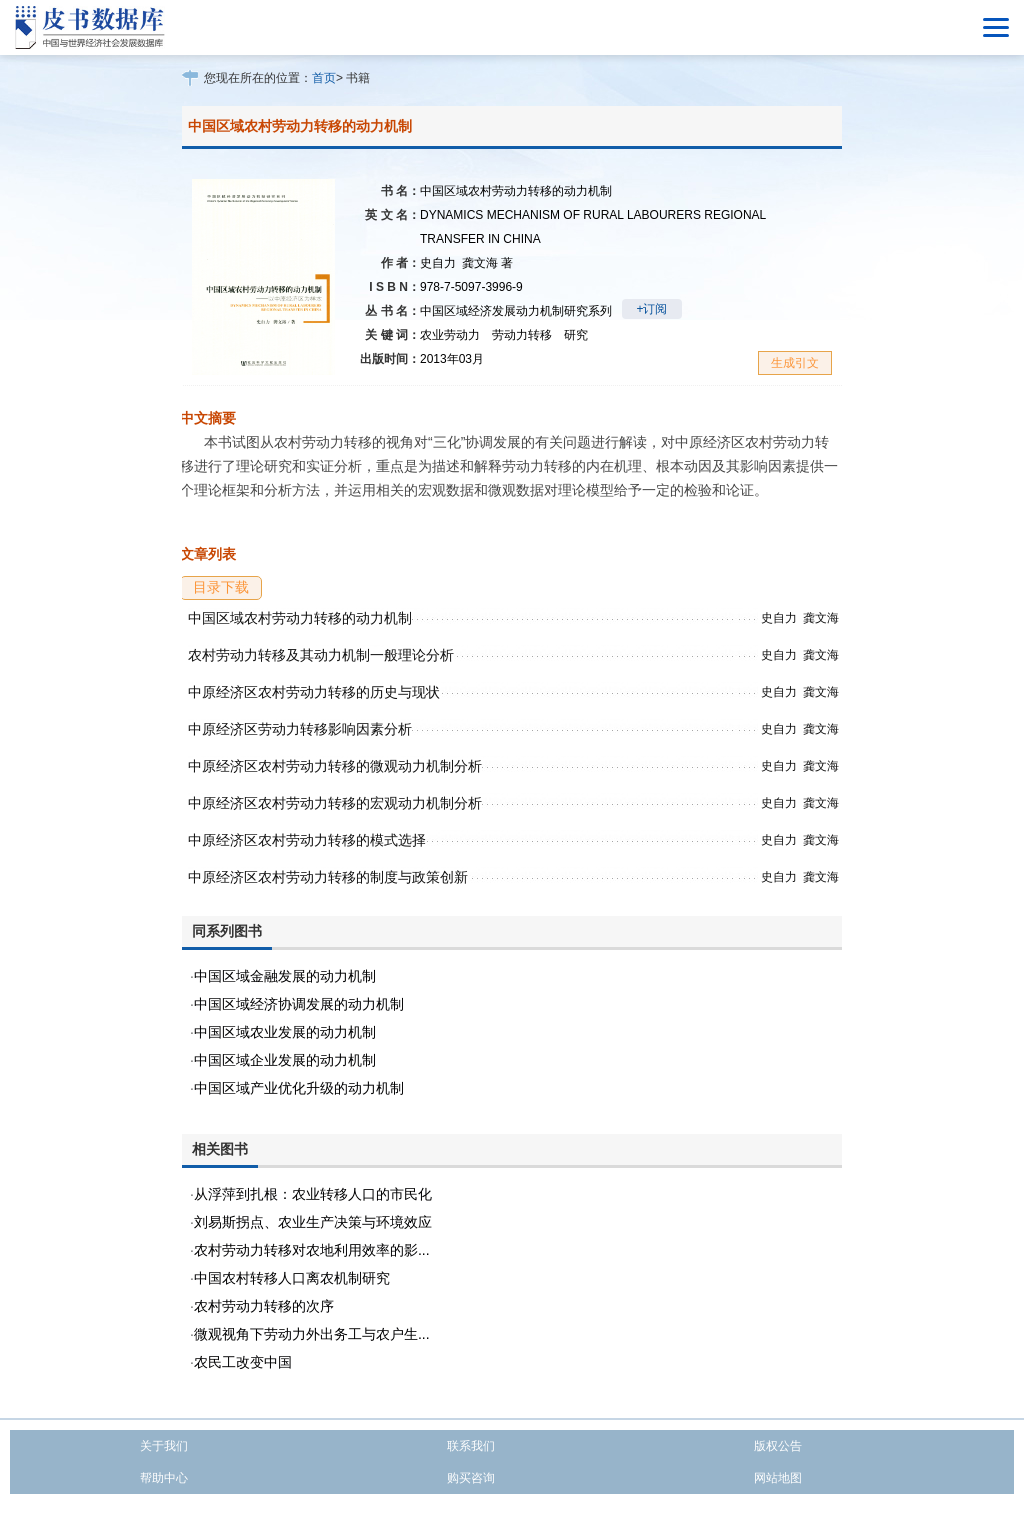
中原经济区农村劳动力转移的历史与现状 (314, 692)
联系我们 (471, 1446)
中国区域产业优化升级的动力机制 (299, 1088)
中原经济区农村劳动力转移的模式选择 (307, 840)
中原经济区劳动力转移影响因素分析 (300, 729)
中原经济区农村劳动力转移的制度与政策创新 (328, 877)
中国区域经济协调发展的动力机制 (299, 1004)
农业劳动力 (450, 335)
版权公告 (778, 1446)
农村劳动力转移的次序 (264, 1306)
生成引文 (795, 363)
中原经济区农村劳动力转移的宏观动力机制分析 (335, 803)
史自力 (438, 263)
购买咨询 (471, 1478)
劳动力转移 (522, 335)
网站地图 (778, 1478)
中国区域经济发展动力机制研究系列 (516, 311)
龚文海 (487, 263)
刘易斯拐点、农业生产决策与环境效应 (313, 1222)
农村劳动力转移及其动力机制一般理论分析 (321, 655)
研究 (576, 335)
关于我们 (164, 1446)
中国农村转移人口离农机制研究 (292, 1278)
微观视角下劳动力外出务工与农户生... (312, 1334)
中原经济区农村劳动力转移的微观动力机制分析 (335, 766)
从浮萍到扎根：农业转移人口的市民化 (313, 1194)
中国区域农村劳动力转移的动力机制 (300, 618)
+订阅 (651, 309)
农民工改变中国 (243, 1362)
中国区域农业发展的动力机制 (285, 1032)
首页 (324, 78)
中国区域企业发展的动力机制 (285, 1060)
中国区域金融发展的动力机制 (285, 976)
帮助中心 (164, 1478)
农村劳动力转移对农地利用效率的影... (312, 1250)
